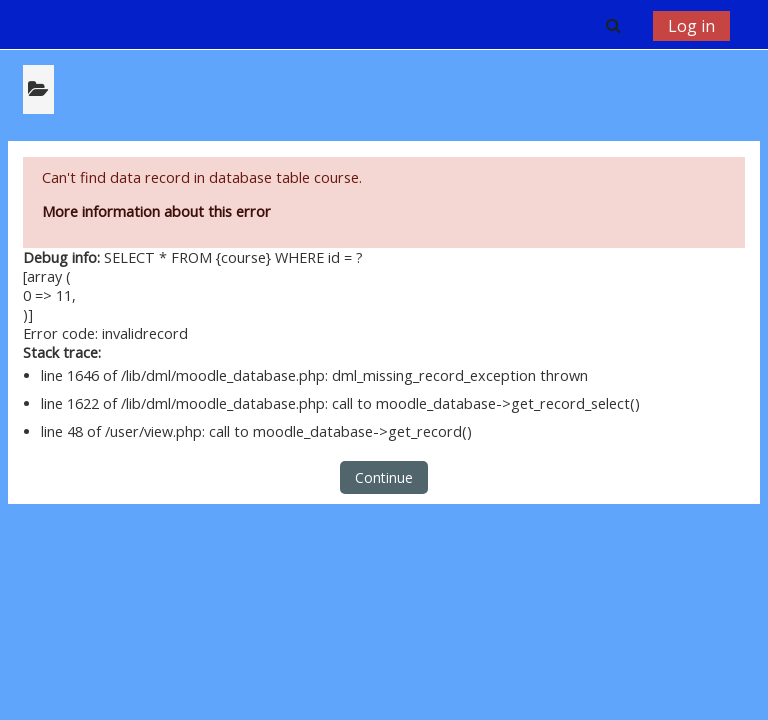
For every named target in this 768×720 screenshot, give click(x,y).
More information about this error (156, 211)
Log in (691, 26)
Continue (384, 477)
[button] (612, 25)
